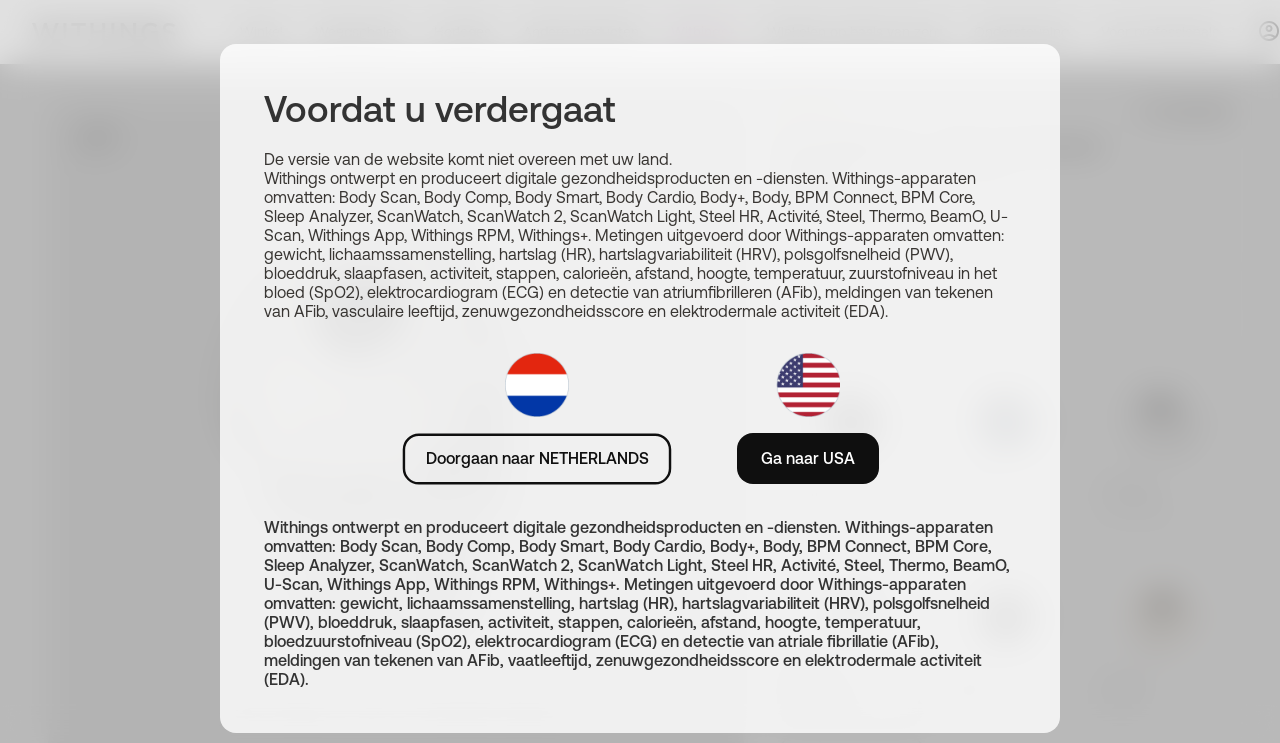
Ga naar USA (808, 458)
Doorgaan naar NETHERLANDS (537, 458)
